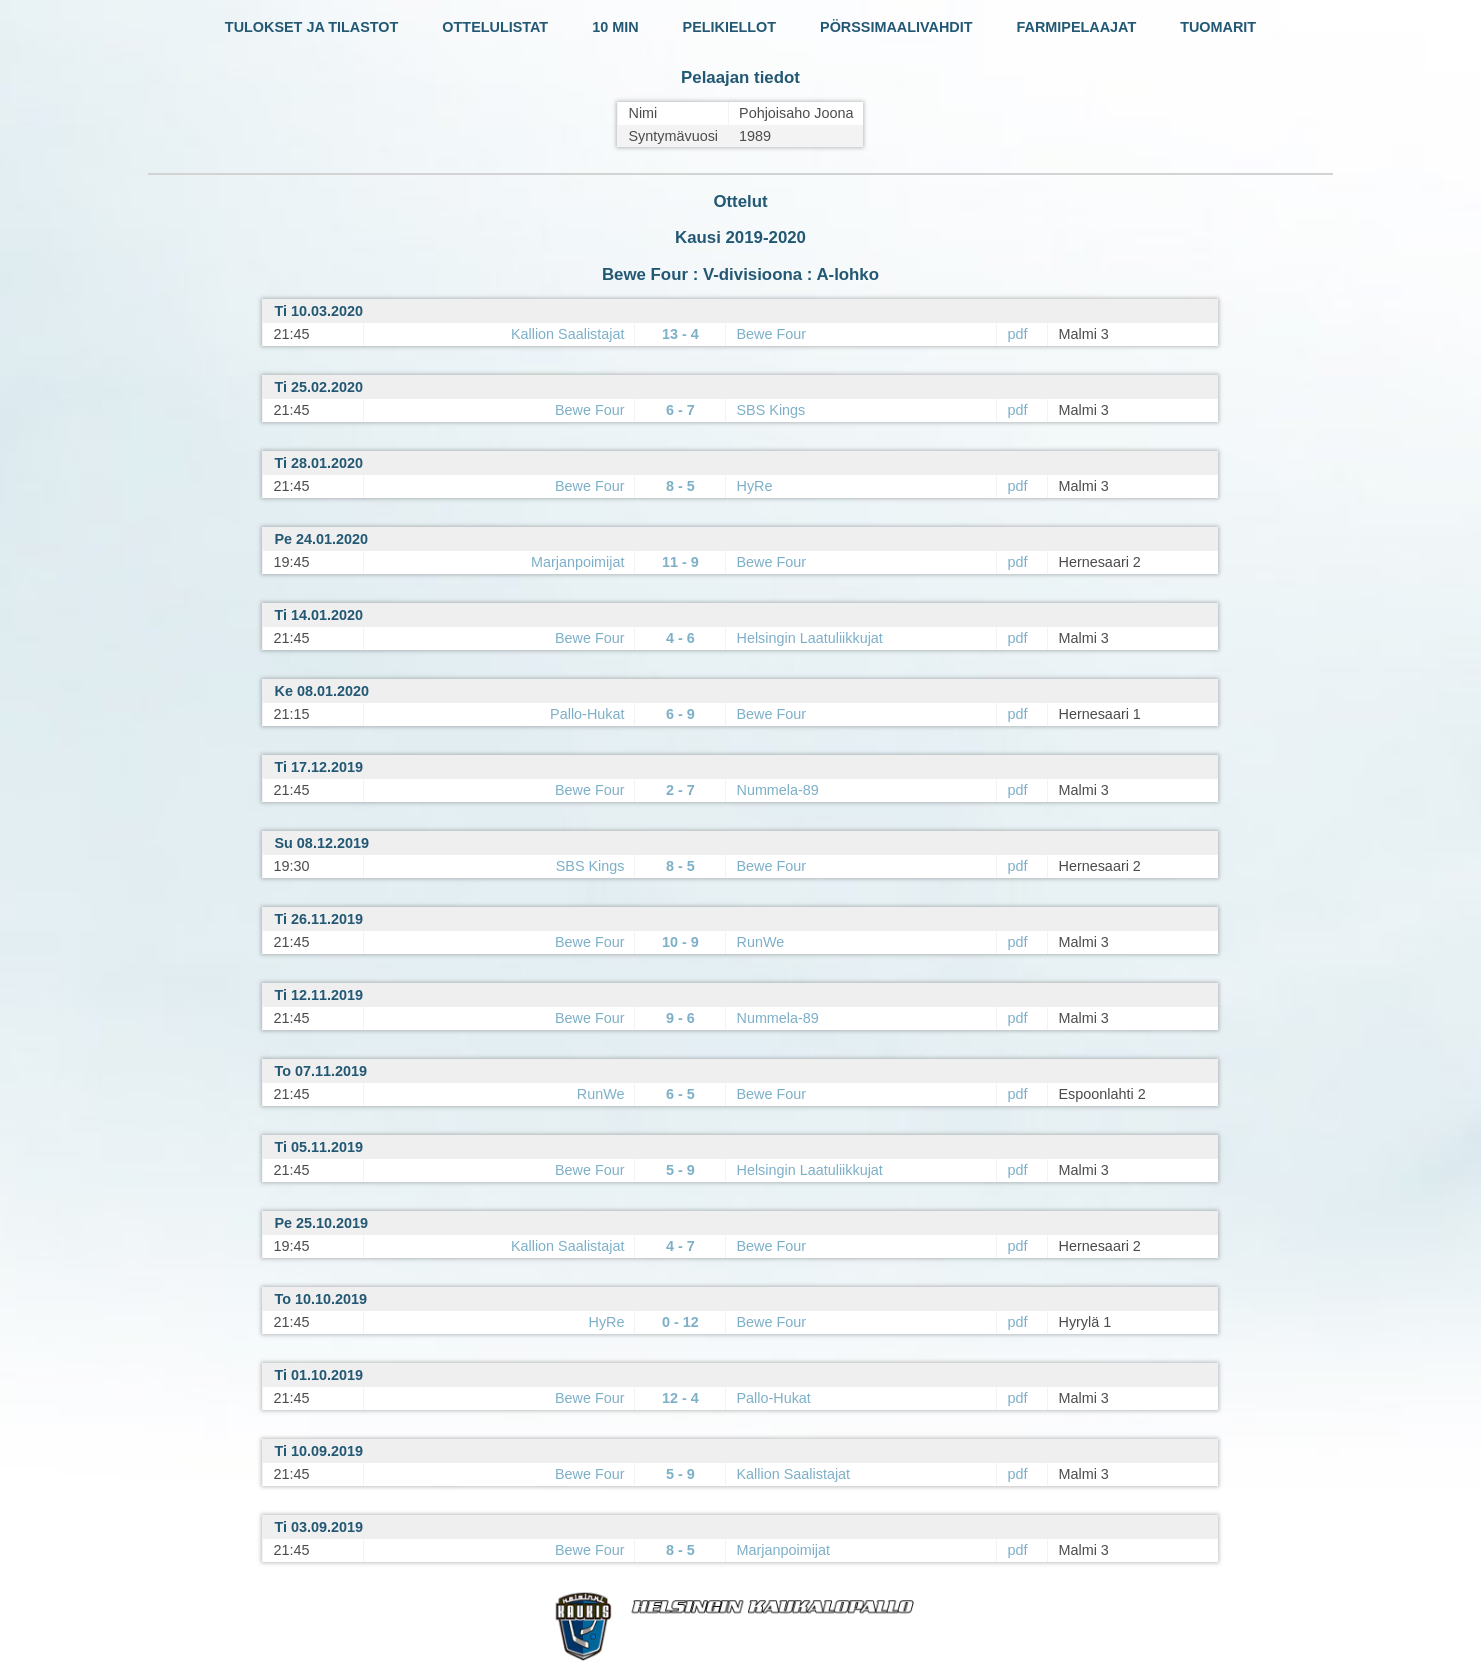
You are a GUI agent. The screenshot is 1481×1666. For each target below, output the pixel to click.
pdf (1017, 334)
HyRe (754, 486)
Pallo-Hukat (587, 714)
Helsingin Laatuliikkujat (809, 638)
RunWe (760, 942)
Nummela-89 (777, 790)
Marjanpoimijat (578, 562)
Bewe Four (771, 334)
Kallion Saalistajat (568, 334)
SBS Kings (770, 410)
